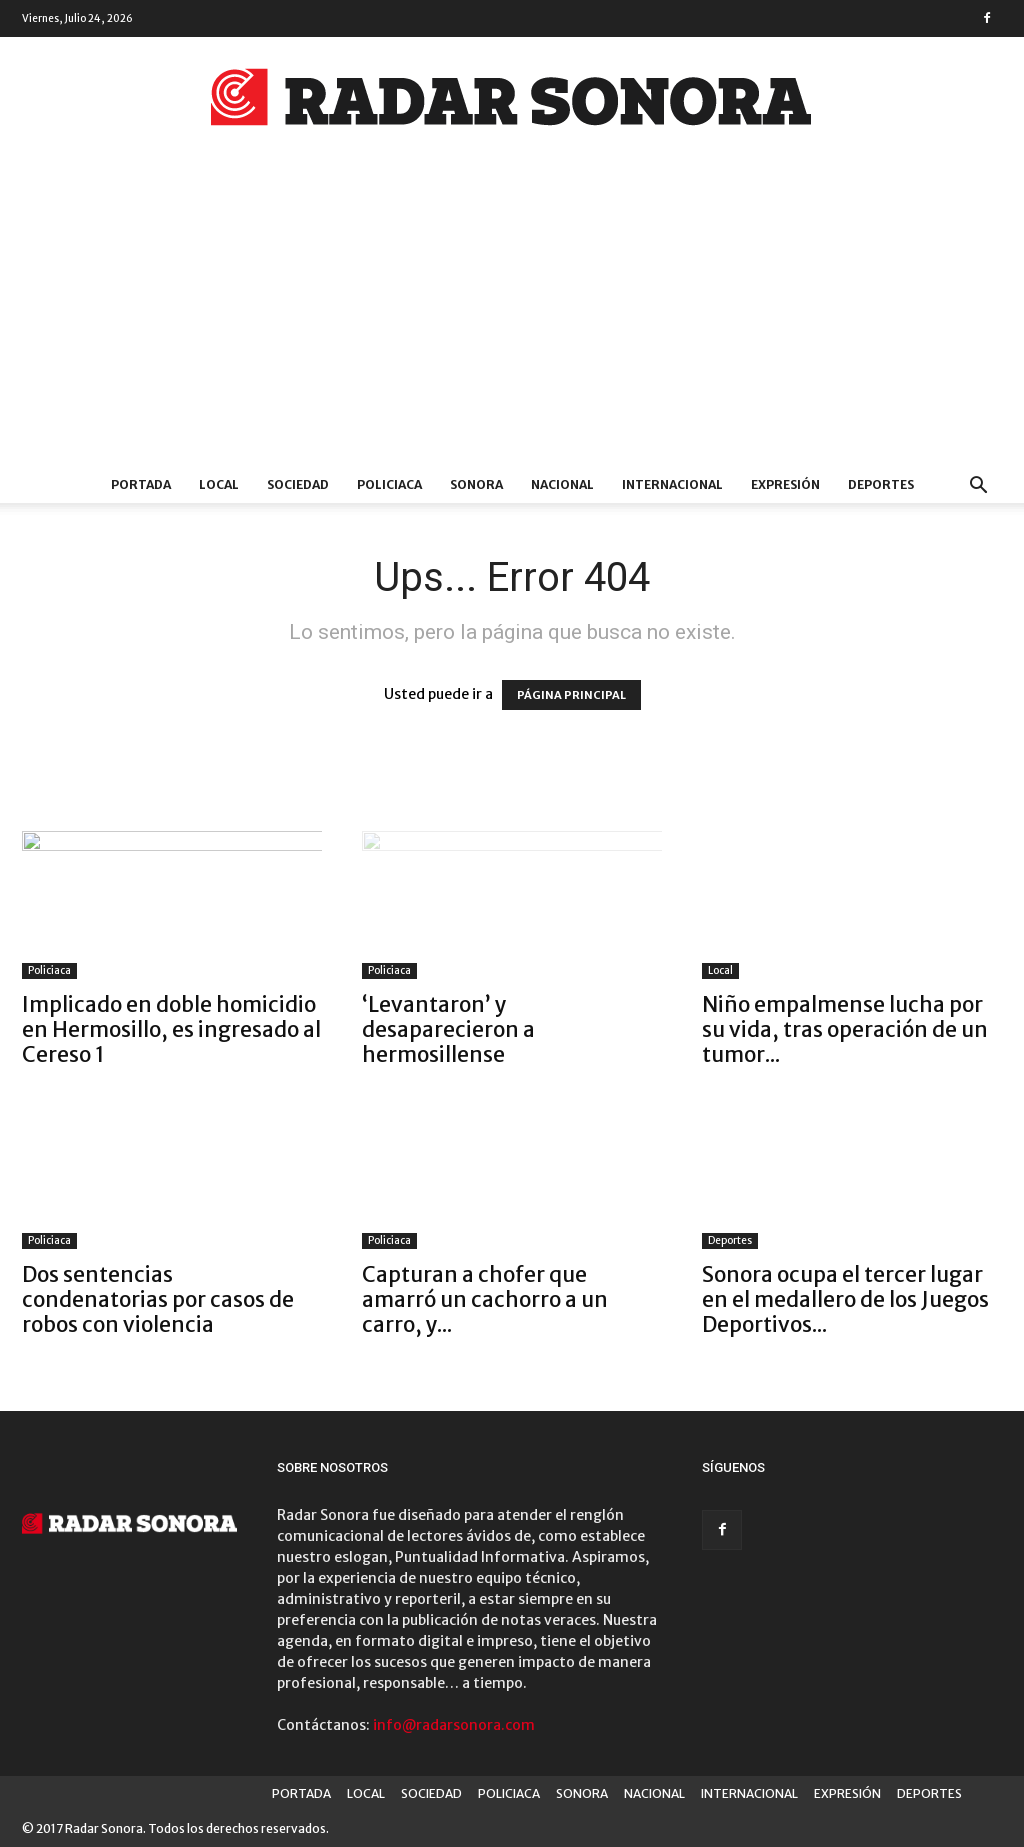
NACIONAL (562, 484)
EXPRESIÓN (785, 484)
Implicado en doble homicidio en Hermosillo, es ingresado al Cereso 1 (171, 1029)
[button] (978, 487)
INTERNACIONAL (672, 484)
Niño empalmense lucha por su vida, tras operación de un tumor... (845, 1029)
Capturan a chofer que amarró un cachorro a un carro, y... (485, 1299)
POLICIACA (389, 484)
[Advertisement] (512, 317)
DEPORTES (881, 484)
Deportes (730, 1240)
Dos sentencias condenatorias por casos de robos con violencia (158, 1299)
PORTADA (141, 484)
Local (720, 970)
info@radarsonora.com (454, 1725)
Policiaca (49, 970)
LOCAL (219, 484)
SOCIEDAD (298, 484)
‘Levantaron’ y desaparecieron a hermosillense (448, 1029)
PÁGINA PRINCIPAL (571, 695)
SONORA (476, 484)
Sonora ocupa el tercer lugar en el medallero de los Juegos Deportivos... (845, 1299)
